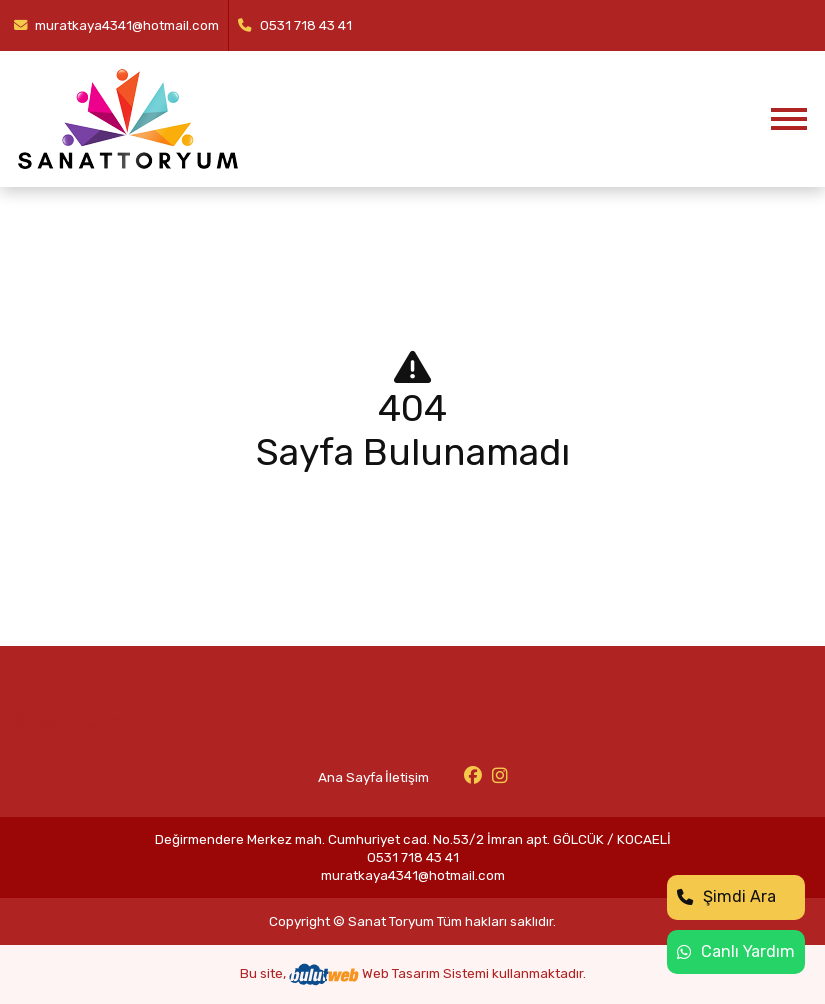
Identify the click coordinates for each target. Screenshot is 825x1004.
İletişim (407, 777)
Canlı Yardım (736, 951)
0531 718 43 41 (295, 25)
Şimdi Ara (726, 896)
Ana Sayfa (350, 777)
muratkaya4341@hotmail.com (117, 25)
